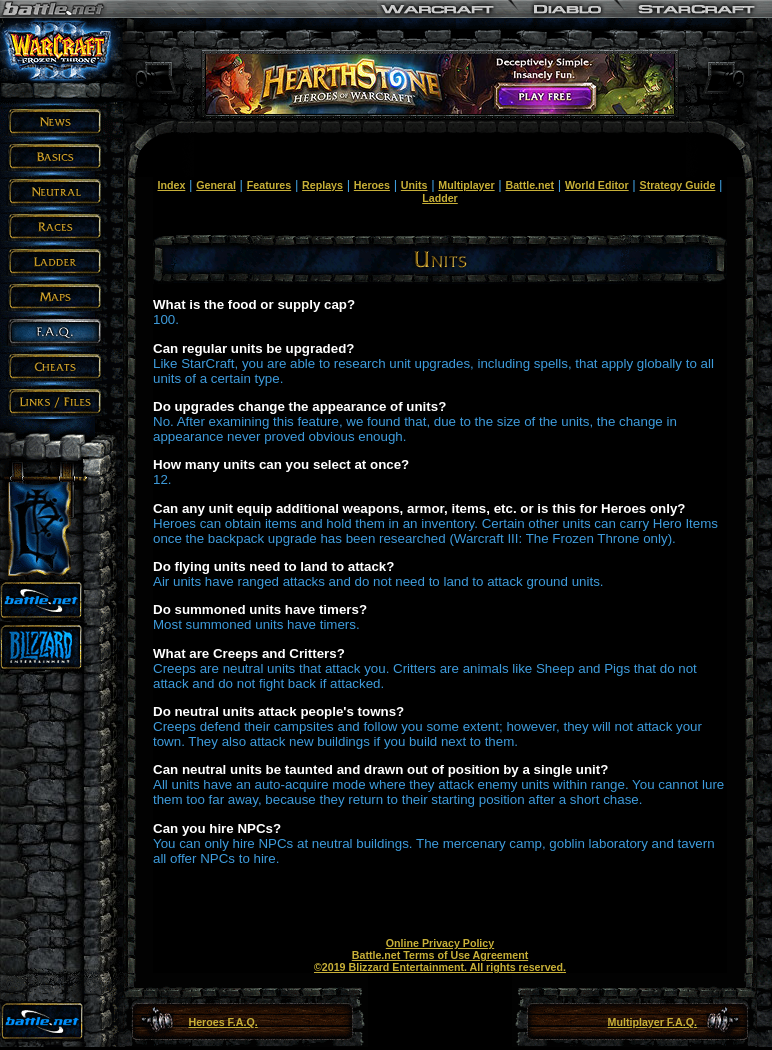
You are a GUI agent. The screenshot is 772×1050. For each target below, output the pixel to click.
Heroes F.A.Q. (222, 1022)
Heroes (372, 185)
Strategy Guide (678, 185)
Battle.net (529, 185)
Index (171, 185)
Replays (322, 185)
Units (414, 185)
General (216, 185)
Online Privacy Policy (440, 943)
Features (269, 185)
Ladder (440, 198)
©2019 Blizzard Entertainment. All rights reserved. (440, 967)
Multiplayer (466, 185)
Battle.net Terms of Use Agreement (440, 955)
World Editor (597, 185)
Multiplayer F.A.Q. (652, 1022)
